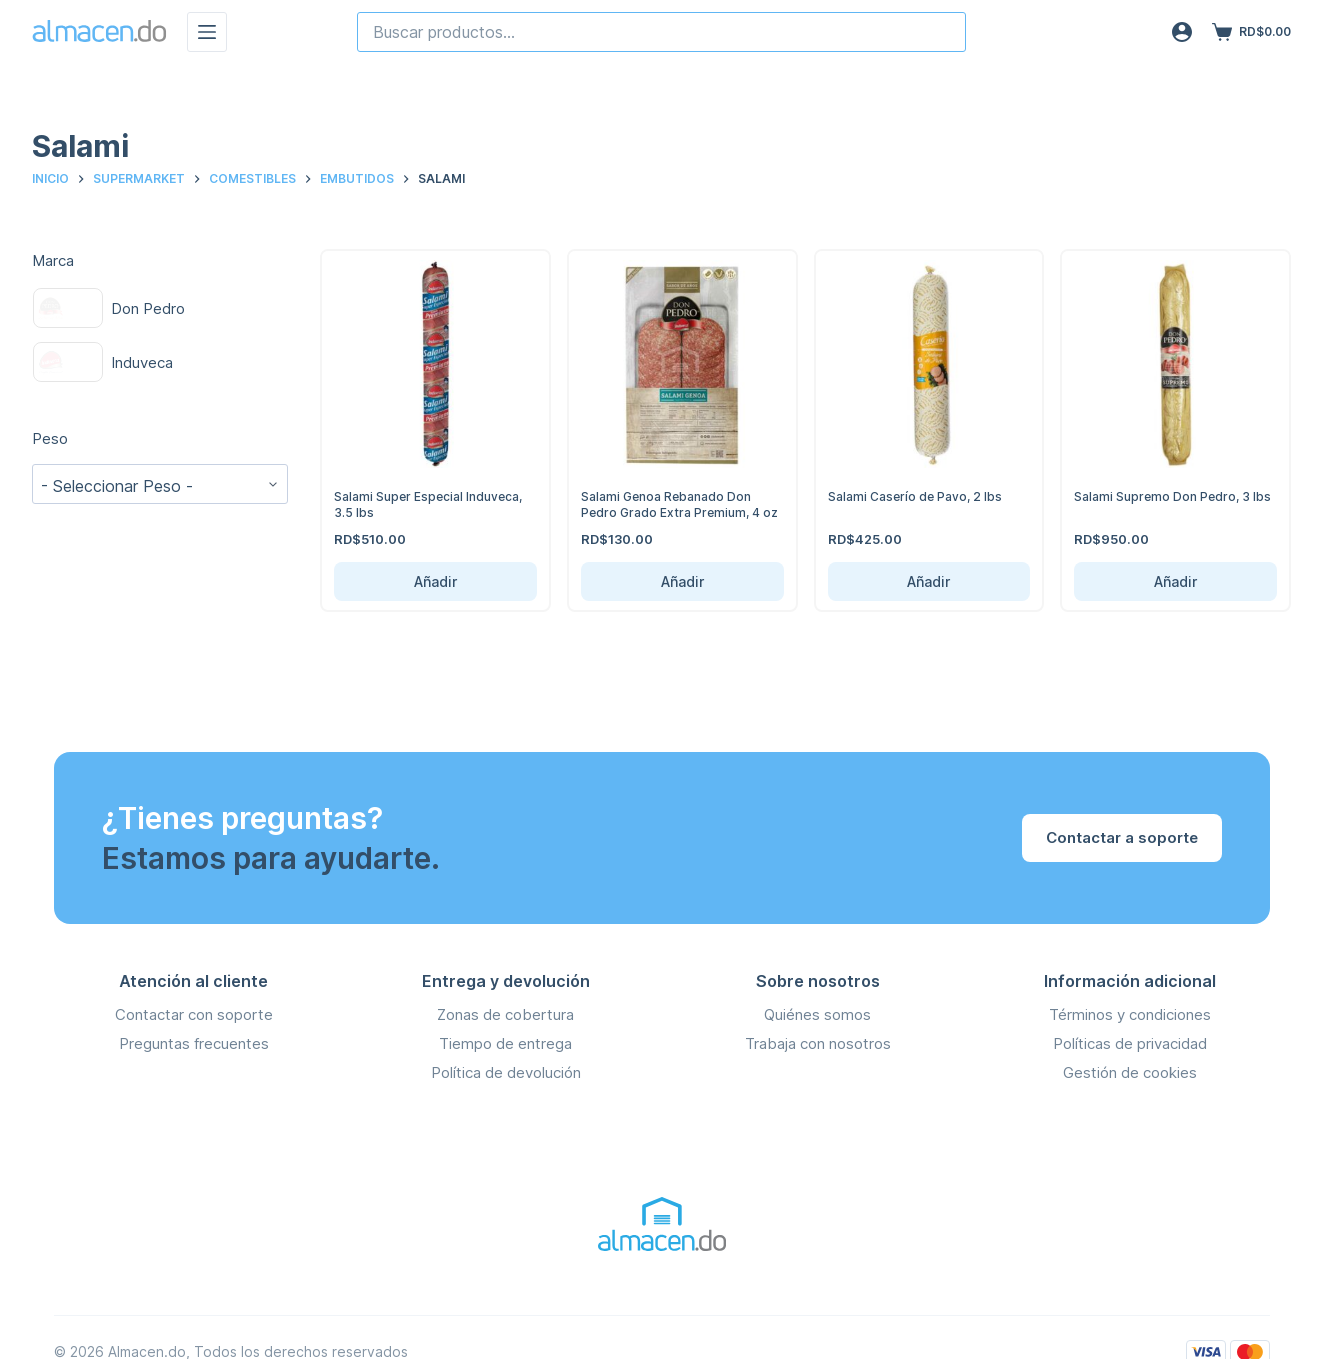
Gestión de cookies (1130, 1072)
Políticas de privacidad (1130, 1043)
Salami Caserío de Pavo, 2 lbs (919, 496)
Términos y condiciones (1130, 1014)
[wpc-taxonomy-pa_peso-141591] (160, 484)
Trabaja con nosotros (818, 1043)
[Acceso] (1182, 32)
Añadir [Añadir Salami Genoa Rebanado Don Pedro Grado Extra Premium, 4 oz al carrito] (682, 581)
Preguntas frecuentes (194, 1043)
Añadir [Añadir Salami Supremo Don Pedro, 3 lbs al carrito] (1175, 581)
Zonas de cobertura (505, 1014)
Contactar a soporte (1122, 837)
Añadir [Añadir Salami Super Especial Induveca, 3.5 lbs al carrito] (435, 581)
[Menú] (207, 32)
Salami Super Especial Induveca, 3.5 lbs (433, 504)
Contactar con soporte (194, 1014)
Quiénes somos (817, 1014)
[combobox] (662, 32)
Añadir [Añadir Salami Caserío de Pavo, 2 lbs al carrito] (928, 581)
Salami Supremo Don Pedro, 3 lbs (1165, 504)
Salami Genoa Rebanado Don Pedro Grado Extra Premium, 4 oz (674, 511)
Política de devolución (506, 1072)
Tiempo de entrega (505, 1043)
